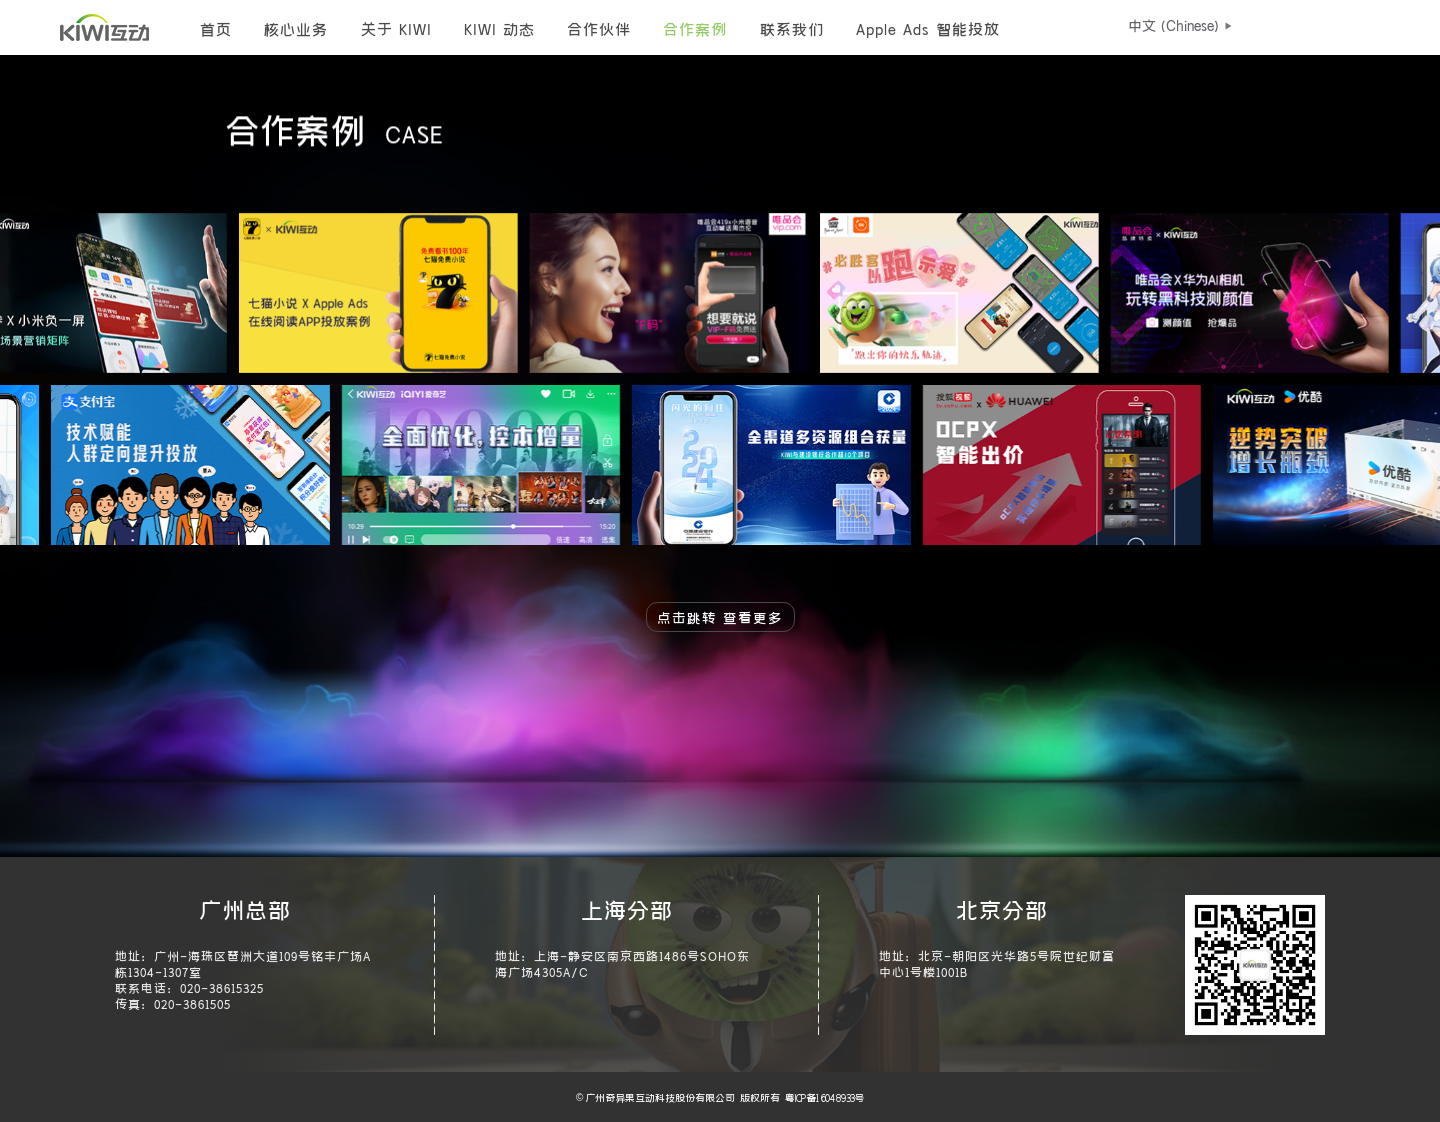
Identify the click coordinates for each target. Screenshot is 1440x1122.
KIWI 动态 (499, 28)
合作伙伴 (599, 28)
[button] (1173, 25)
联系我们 (792, 28)
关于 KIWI (396, 28)
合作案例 (695, 28)
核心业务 (296, 28)
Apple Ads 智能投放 (928, 28)
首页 (216, 28)
